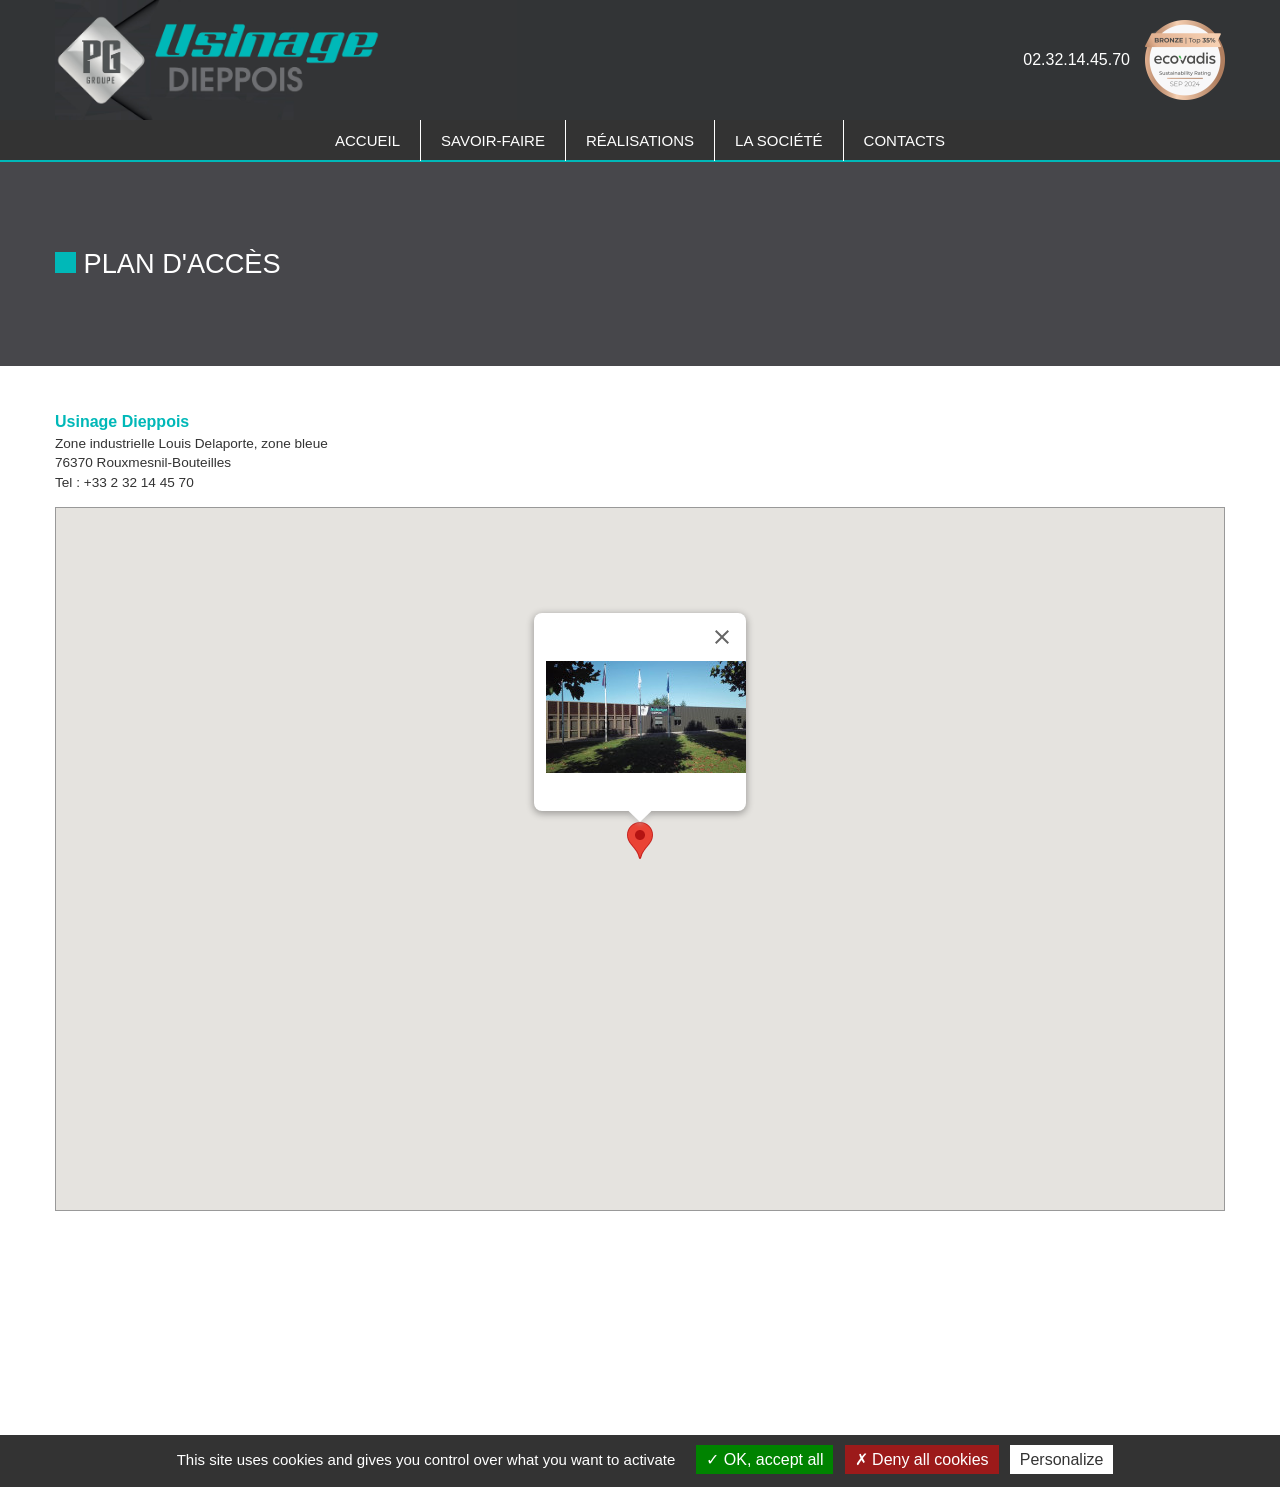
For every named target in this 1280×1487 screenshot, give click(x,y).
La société (779, 140)
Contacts (904, 140)
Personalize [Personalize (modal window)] (1062, 1459)
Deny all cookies (922, 1459)
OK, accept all (764, 1459)
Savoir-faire (493, 140)
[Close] (722, 637)
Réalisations (640, 140)
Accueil (367, 140)
